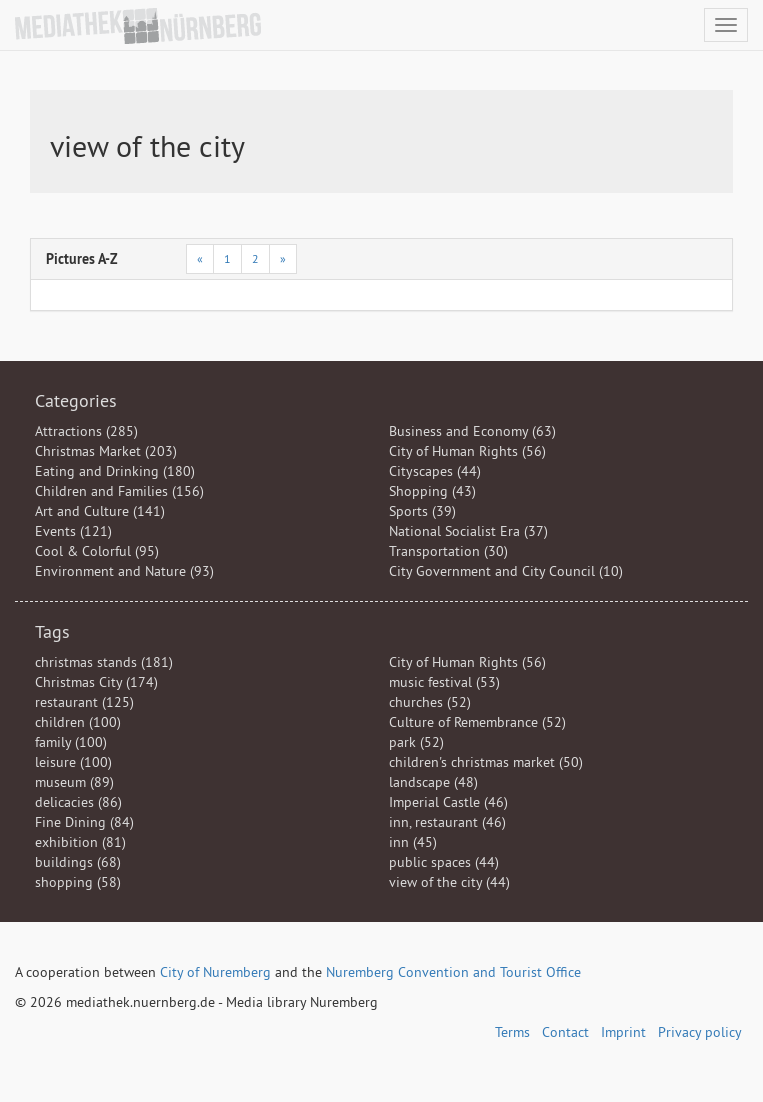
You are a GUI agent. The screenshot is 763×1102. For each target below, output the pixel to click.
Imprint (623, 1032)
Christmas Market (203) (106, 451)
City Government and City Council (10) (506, 571)
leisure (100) (73, 762)
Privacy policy (700, 1032)
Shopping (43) (432, 491)
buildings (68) (78, 862)
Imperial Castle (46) (448, 802)
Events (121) (73, 531)
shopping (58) (78, 882)
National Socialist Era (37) (468, 531)
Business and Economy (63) (472, 431)
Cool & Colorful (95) (97, 551)
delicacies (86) (78, 802)
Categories (76, 400)
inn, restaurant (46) (447, 822)
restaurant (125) (84, 702)
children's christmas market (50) (486, 762)
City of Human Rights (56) (467, 451)
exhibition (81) (80, 842)
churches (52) (430, 702)
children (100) (78, 722)
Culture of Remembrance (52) (477, 722)
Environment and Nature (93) (124, 571)
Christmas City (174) (96, 682)
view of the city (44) (449, 882)
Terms (512, 1032)
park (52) (416, 742)
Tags (52, 631)
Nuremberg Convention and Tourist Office (453, 972)
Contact (565, 1032)
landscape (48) (433, 782)
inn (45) (413, 842)
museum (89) (74, 782)
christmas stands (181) (104, 662)
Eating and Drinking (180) (115, 471)
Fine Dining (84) (84, 822)
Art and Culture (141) (100, 511)
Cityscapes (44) (435, 471)
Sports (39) (422, 511)
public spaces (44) (444, 862)
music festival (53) (444, 682)
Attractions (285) (86, 431)
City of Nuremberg (215, 972)
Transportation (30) (448, 551)
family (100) (71, 742)
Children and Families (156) (119, 491)
